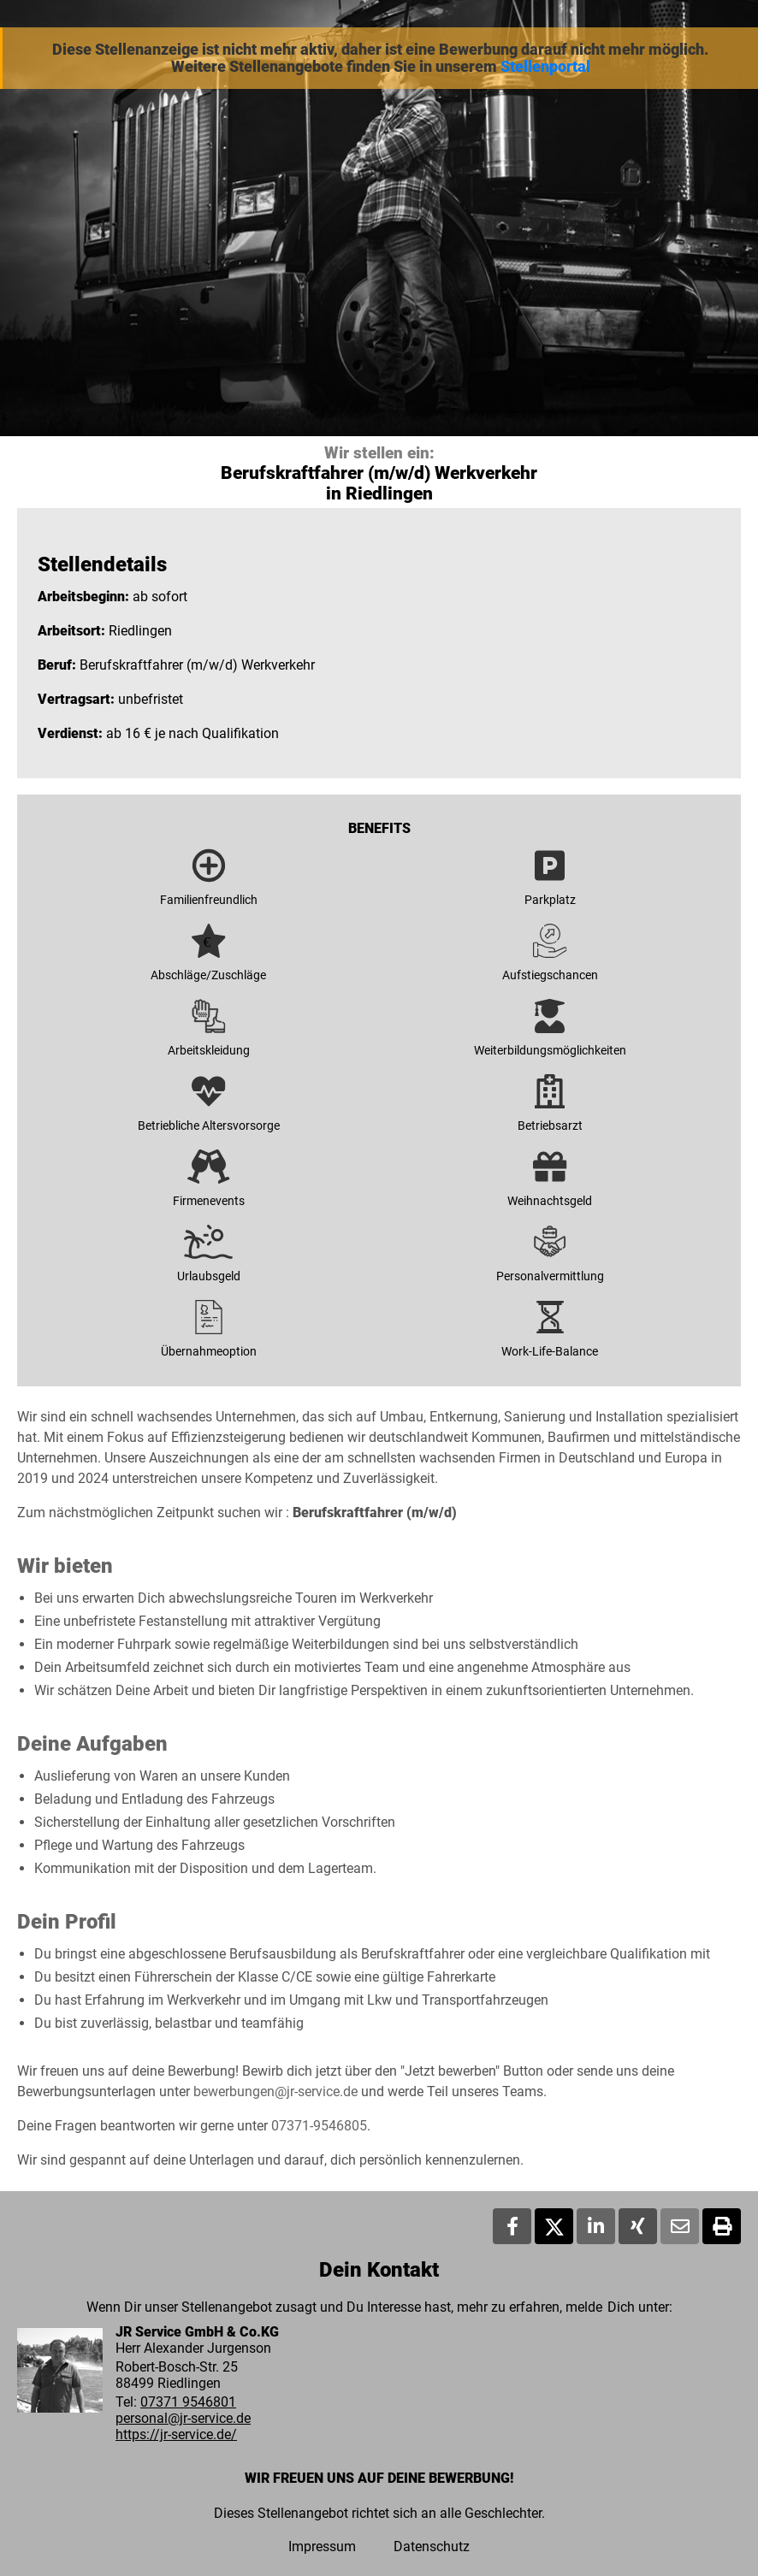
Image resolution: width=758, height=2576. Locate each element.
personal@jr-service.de (183, 2418)
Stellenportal (545, 66)
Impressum (322, 2546)
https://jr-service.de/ (176, 2434)
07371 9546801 (188, 2402)
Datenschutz (432, 2546)
